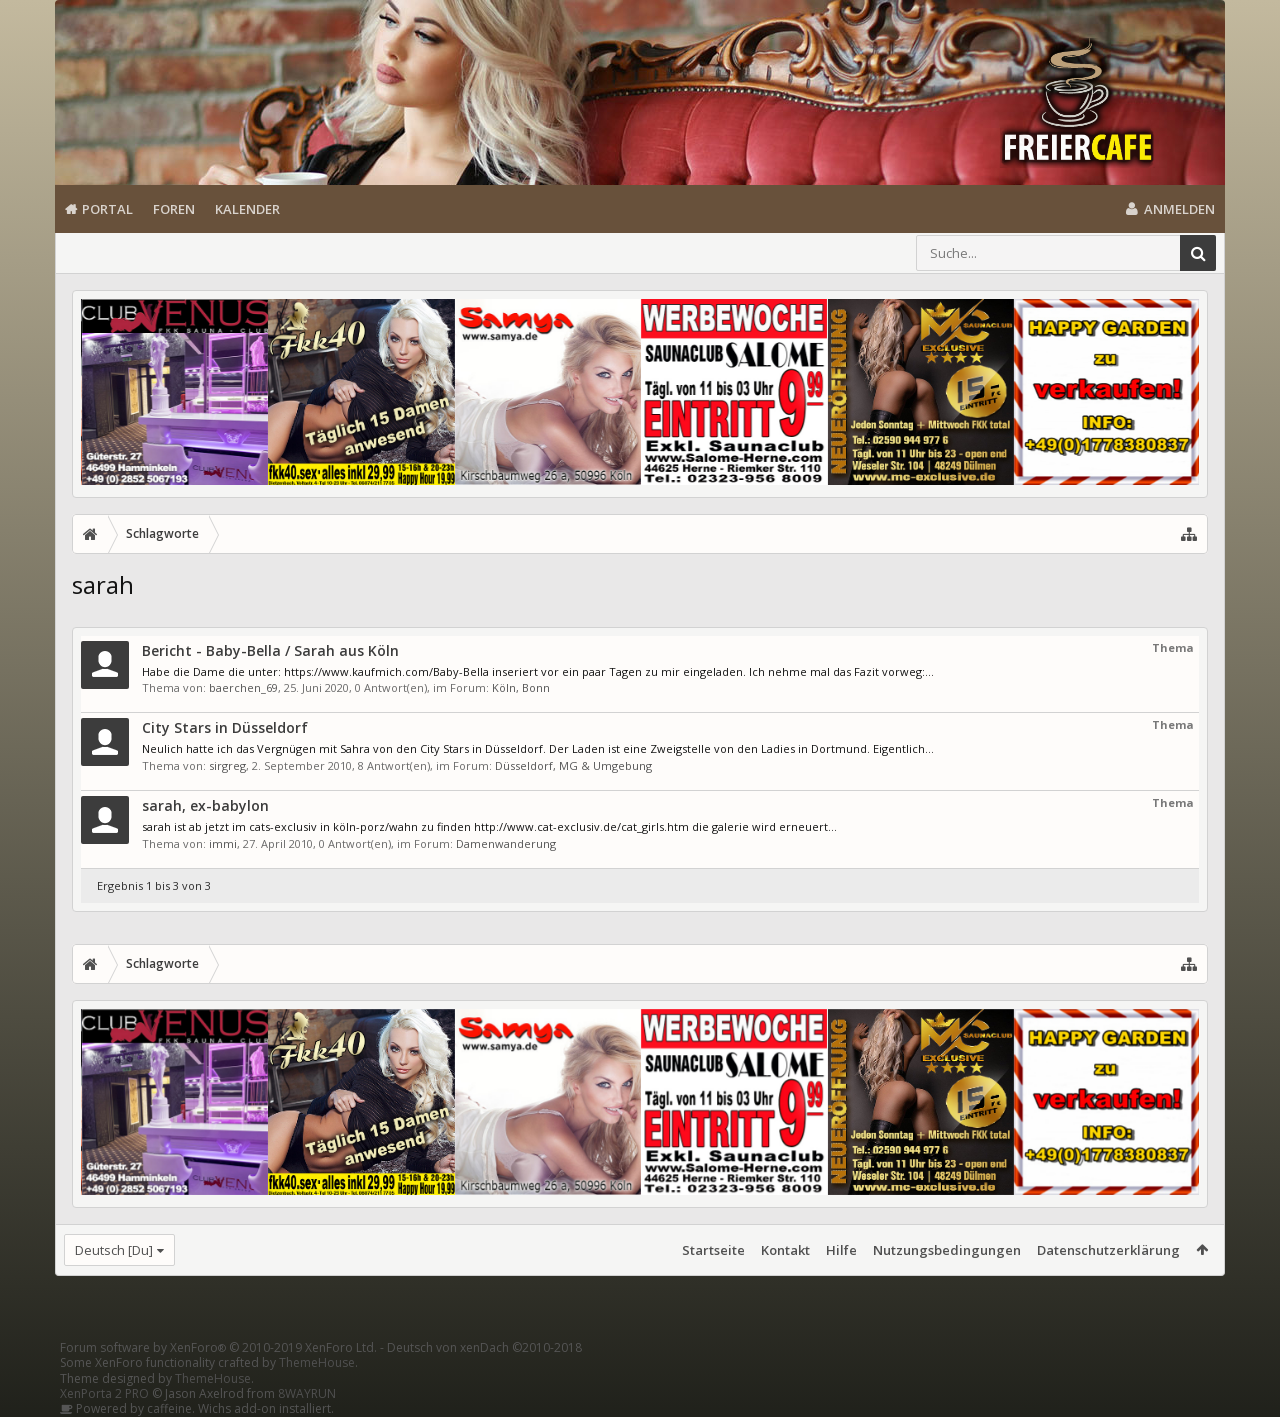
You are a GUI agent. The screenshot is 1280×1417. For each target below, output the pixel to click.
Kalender (247, 209)
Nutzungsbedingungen (947, 1250)
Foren (174, 209)
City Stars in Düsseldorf (225, 727)
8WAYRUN (307, 1393)
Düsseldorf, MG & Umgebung (573, 765)
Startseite (713, 1250)
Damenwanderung (506, 843)
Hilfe (841, 1250)
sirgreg (227, 765)
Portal (107, 209)
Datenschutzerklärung (1108, 1250)
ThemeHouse (317, 1362)
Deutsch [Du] (114, 1250)
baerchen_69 (243, 687)
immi (223, 843)
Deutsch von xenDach (484, 1347)
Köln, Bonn (521, 687)
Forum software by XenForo (218, 1347)
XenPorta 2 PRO (104, 1393)
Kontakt (785, 1250)
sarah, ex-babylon (205, 805)
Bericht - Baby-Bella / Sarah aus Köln (270, 650)
